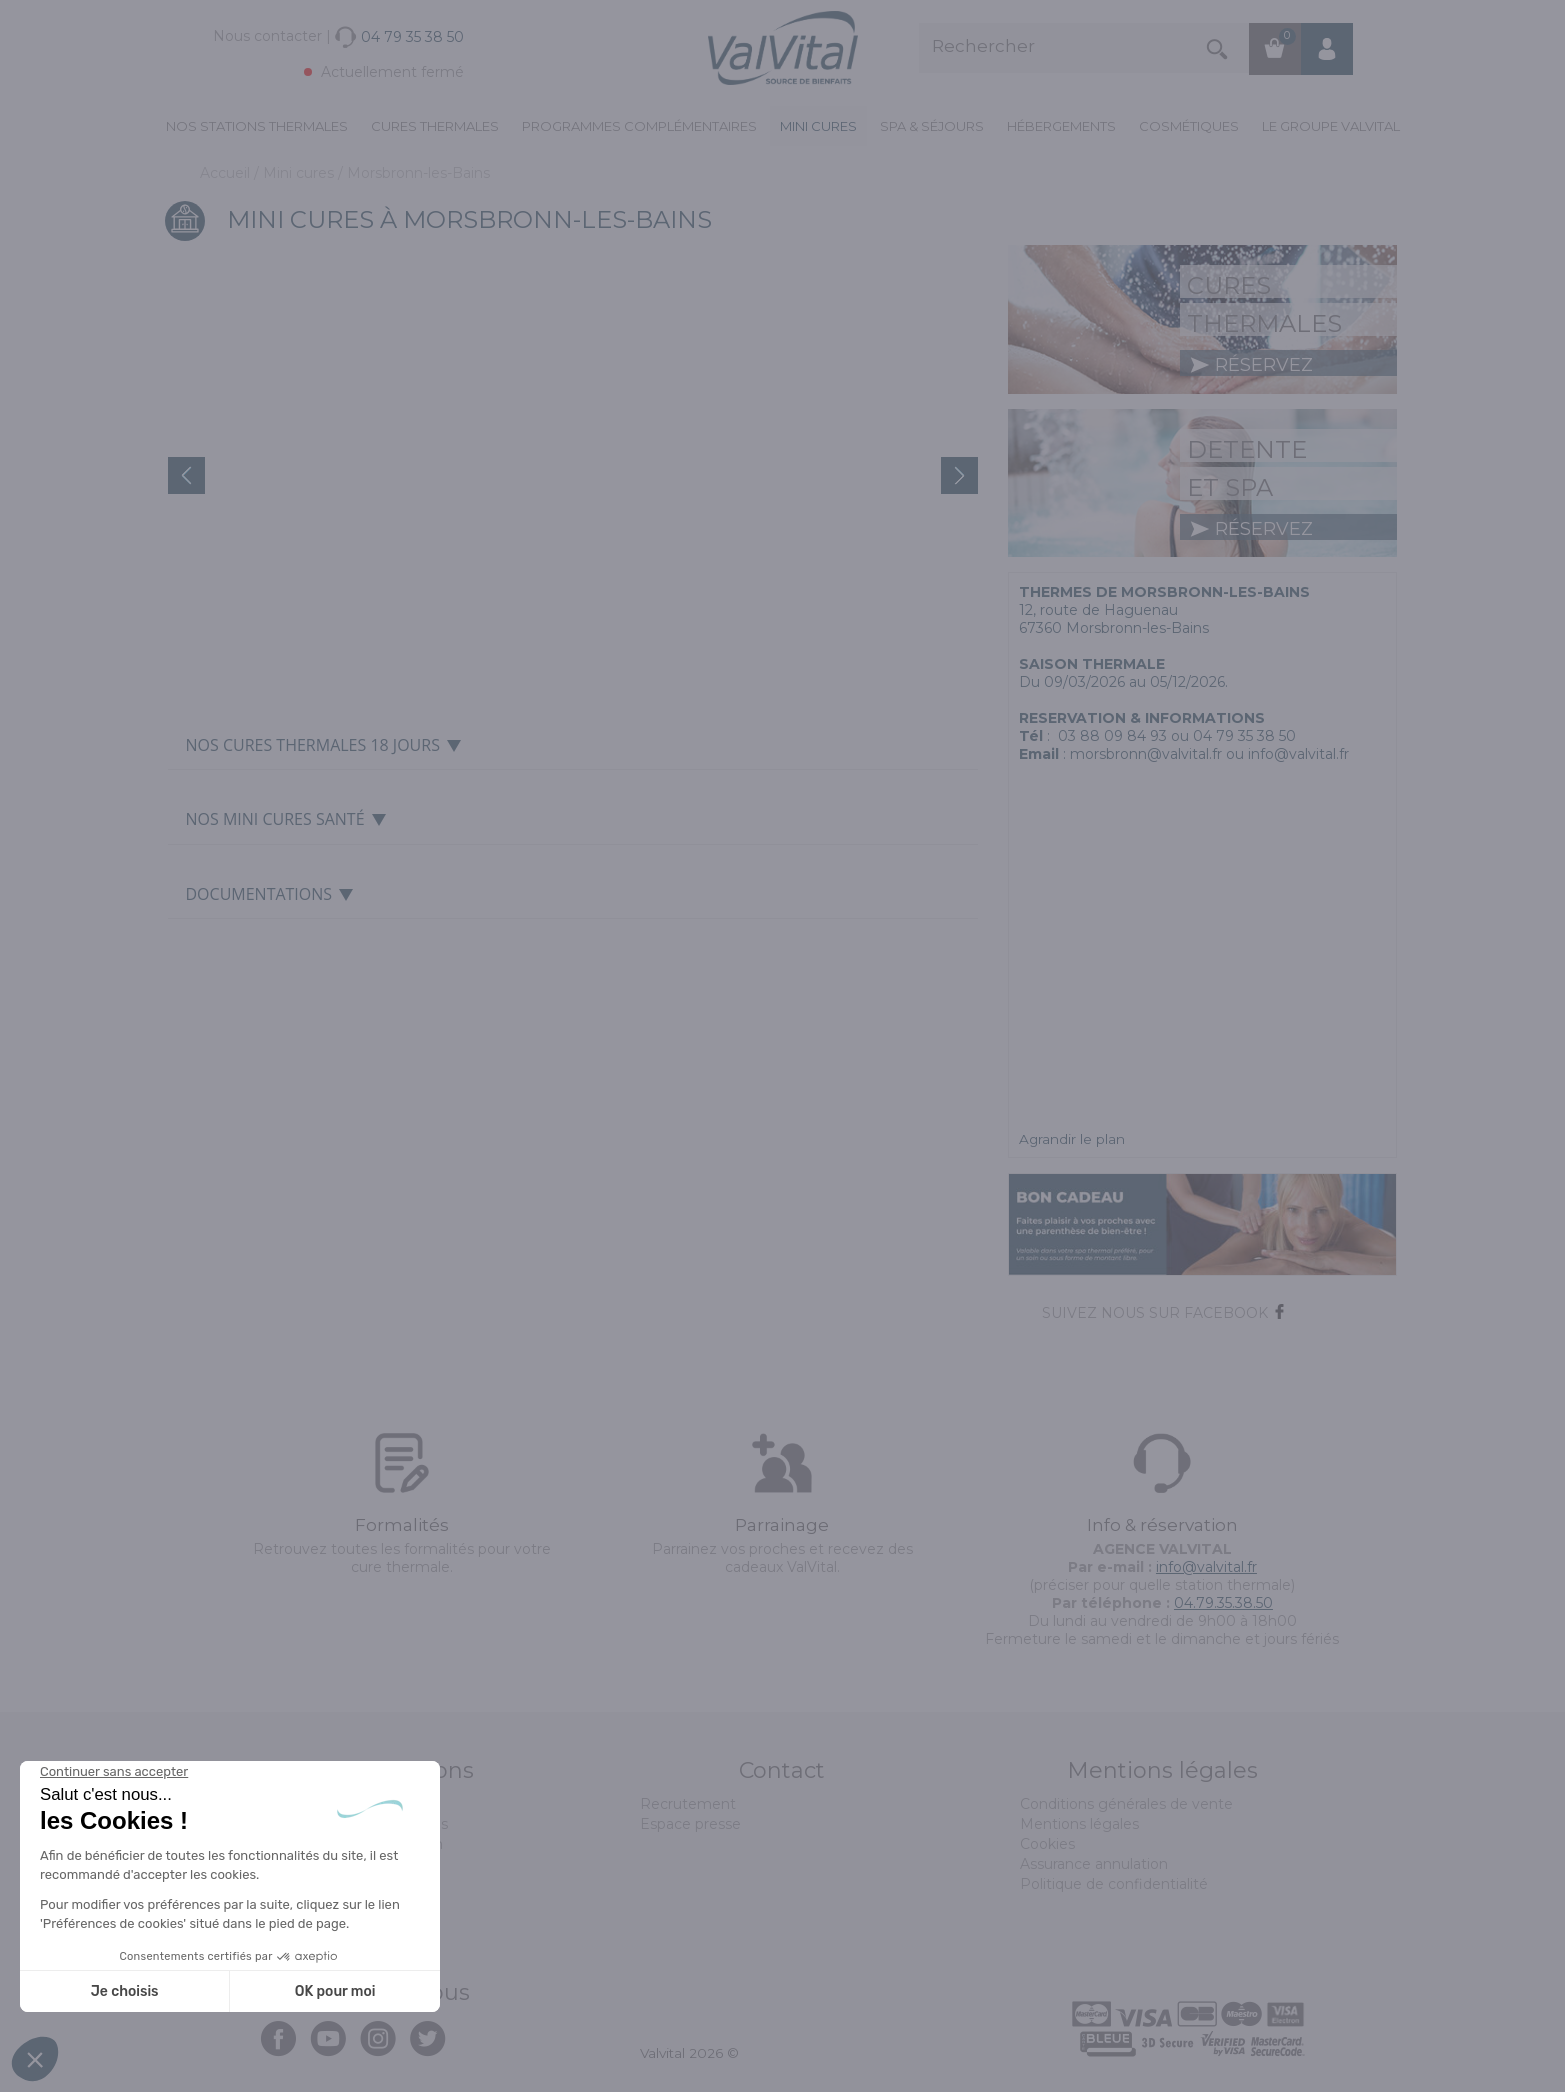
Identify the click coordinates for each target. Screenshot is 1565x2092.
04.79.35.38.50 (1223, 1603)
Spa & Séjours (932, 126)
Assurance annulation (1094, 1864)
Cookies (1047, 1844)
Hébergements (1061, 126)
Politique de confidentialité (1114, 1884)
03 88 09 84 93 (1112, 736)
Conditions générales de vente (1126, 1804)
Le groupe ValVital (1331, 126)
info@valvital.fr (1206, 1567)
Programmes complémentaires (639, 126)
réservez (1251, 365)
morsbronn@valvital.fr (1146, 754)
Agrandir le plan (1072, 1139)
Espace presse (690, 1824)
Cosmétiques (1189, 126)
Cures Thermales (435, 126)
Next (959, 475)
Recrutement (688, 1804)
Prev (186, 475)
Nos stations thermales (257, 126)
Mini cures (818, 126)
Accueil (227, 173)
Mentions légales (1079, 1824)
